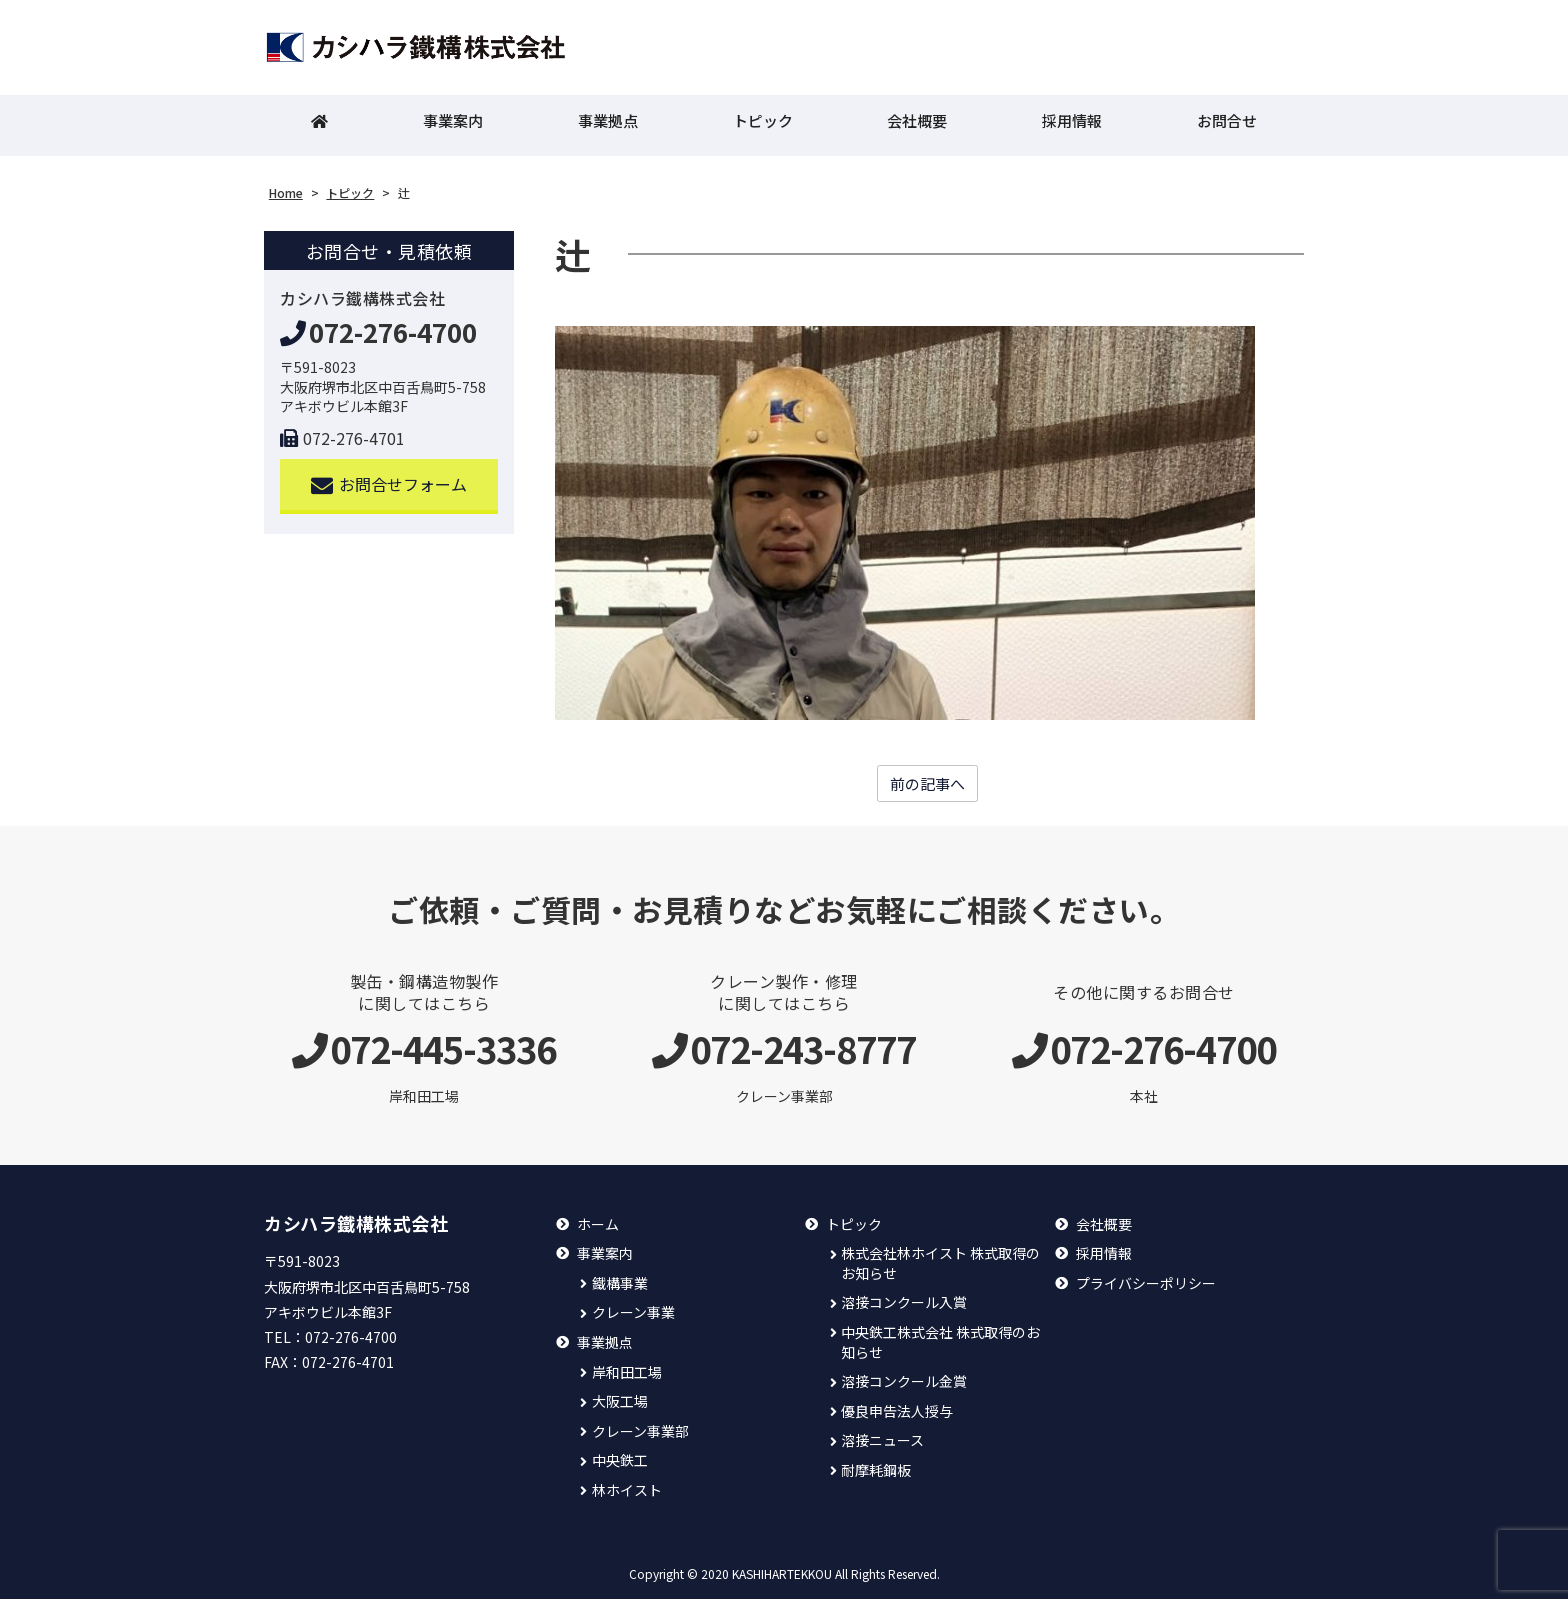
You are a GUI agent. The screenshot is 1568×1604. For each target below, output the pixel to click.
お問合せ (1227, 125)
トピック (763, 125)
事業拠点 (608, 125)
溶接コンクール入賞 (904, 1307)
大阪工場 (620, 1406)
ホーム (598, 1229)
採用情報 (1072, 125)
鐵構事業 (620, 1288)
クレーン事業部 (640, 1436)
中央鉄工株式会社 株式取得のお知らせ (940, 1347)
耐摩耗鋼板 (876, 1475)
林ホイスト (627, 1495)
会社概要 (917, 125)
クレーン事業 (633, 1317)
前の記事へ (928, 788)
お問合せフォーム (389, 488)
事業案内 (453, 125)
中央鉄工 (620, 1465)
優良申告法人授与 (897, 1416)
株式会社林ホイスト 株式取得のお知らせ (940, 1268)
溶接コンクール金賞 (904, 1386)
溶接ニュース (882, 1445)
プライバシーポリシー (1146, 1288)
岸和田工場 (627, 1377)
